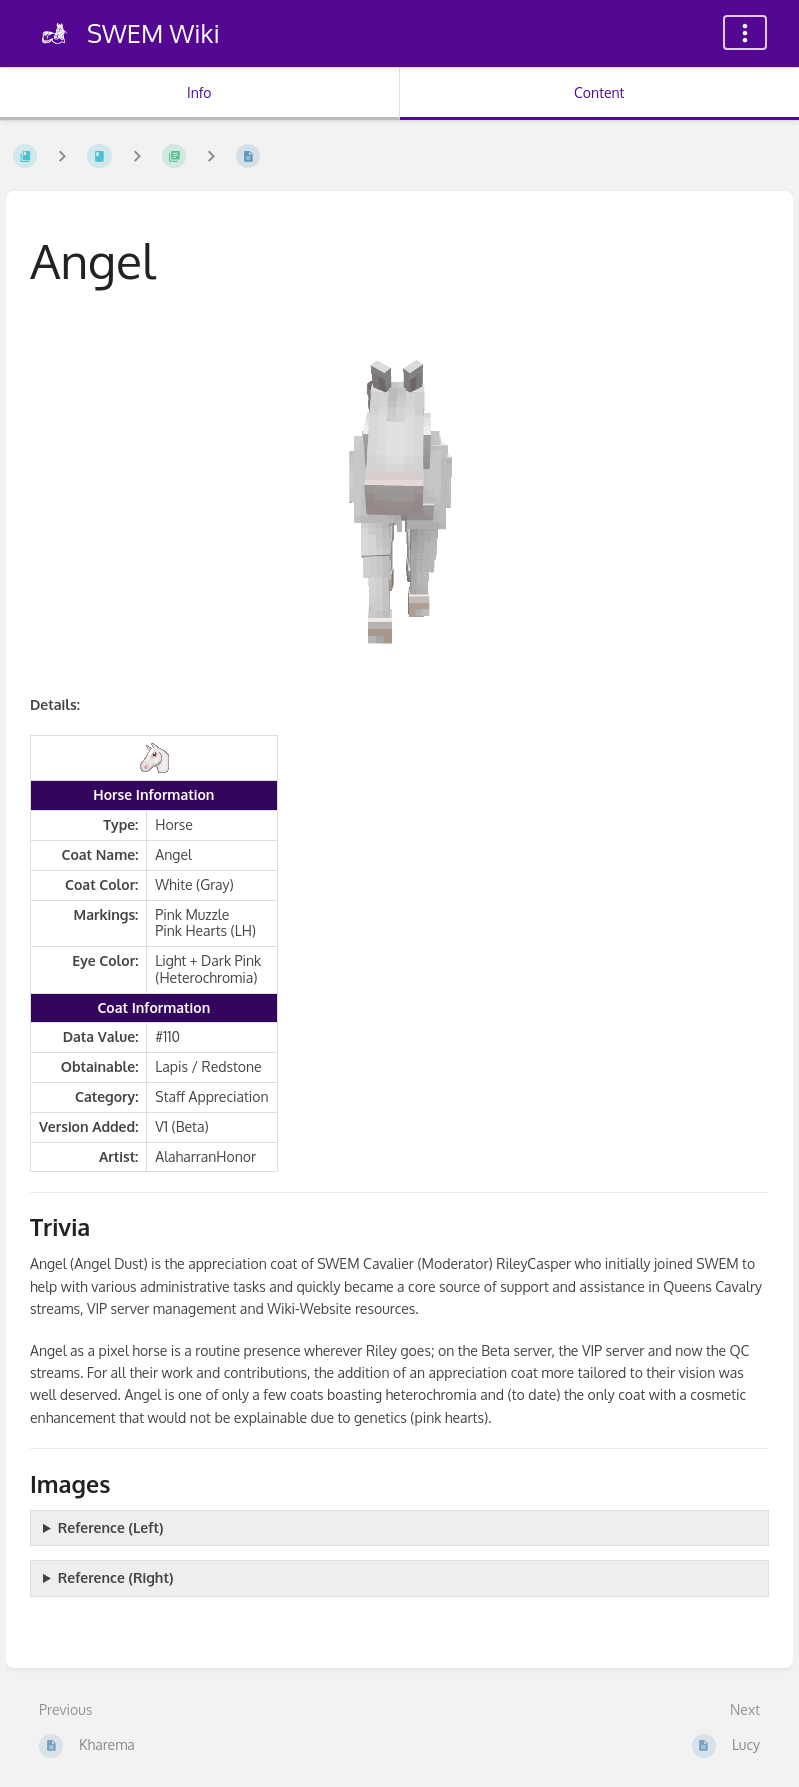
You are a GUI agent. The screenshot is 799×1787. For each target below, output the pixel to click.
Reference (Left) (111, 1527)
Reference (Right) (116, 1577)
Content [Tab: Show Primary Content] (599, 92)
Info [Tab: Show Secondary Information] (199, 92)
